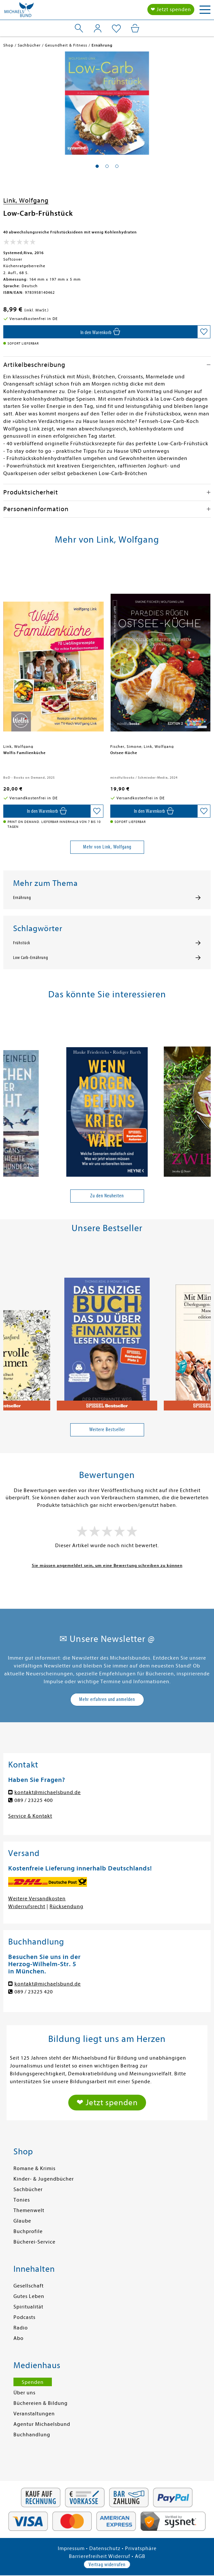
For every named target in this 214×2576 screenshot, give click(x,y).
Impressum (71, 2548)
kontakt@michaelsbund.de (47, 1792)
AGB (140, 2556)
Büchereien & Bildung (40, 2403)
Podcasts (24, 2317)
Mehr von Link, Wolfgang (107, 847)
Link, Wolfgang (26, 200)
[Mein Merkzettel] (116, 29)
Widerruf (119, 2556)
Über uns (24, 2393)
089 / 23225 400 (33, 1800)
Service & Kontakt (30, 1816)
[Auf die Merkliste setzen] (203, 331)
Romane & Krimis (34, 2168)
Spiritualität (28, 2307)
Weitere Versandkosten (37, 1899)
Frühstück (21, 943)
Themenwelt (28, 2210)
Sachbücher (28, 2189)
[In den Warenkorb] (100, 331)
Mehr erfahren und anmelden (107, 1699)
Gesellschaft (28, 2286)
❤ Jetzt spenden (171, 9)
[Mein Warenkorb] (135, 28)
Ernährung (22, 897)
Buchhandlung (31, 2435)
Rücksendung (66, 1906)
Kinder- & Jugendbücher (43, 2179)
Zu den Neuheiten (107, 1196)
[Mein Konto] (97, 28)
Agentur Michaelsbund (41, 2424)
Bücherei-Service (34, 2242)
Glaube (22, 2221)
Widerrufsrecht (26, 1906)
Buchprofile (28, 2231)
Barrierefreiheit (88, 2556)
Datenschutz (104, 2548)
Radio (20, 2328)
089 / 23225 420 (33, 1992)
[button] (97, 166)
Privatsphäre (141, 2548)
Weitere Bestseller (107, 1429)
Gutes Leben (28, 2296)
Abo (18, 2338)
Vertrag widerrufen (107, 2564)
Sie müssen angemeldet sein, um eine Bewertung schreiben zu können (107, 1565)
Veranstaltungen (34, 2414)
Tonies (21, 2200)
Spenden (33, 2382)
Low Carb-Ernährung (30, 957)
